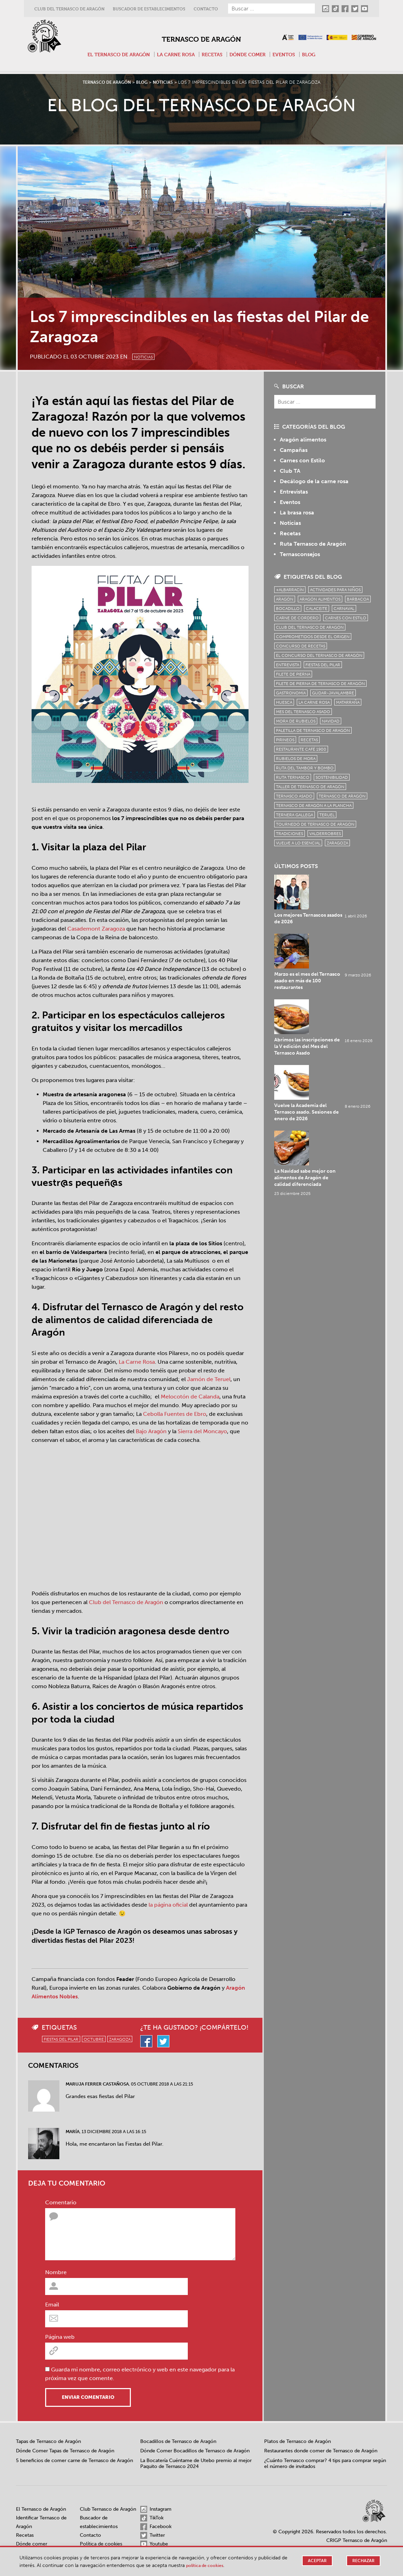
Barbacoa (358, 599)
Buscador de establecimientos (149, 8)
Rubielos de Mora (296, 758)
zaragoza (120, 2039)
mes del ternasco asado (303, 711)
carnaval (344, 608)
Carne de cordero (297, 618)
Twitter (152, 2535)
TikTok (151, 2518)
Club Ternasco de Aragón (108, 2509)
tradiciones (289, 833)
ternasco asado (294, 796)
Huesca (284, 702)
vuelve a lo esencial (298, 843)
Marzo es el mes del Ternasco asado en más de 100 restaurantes (337, 918)
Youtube (154, 2544)
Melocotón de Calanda (190, 1396)
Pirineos (285, 739)
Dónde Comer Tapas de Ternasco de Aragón (65, 2451)
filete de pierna (293, 674)
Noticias (150, 355)
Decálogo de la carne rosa (314, 481)
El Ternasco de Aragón (114, 54)
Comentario (60, 2202)
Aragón (284, 599)
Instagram (155, 2509)
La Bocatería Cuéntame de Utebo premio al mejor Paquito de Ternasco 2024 (196, 2464)
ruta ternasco (292, 777)
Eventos (289, 54)
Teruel (327, 814)
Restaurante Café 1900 (301, 749)
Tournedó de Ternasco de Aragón (315, 824)
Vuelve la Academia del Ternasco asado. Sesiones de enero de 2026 (336, 993)
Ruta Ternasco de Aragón (313, 543)
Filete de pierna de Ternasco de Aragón (320, 683)
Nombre (56, 2272)
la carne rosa (314, 702)
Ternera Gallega (294, 814)
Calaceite (316, 608)
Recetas (213, 54)
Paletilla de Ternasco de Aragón (313, 730)
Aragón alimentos (303, 439)
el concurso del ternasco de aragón (319, 655)
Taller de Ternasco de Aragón (310, 786)
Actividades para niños (335, 589)
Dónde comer (250, 54)
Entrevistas (294, 491)
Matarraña (348, 702)
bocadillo (288, 608)
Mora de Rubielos (296, 721)
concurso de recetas (300, 646)
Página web (60, 2337)
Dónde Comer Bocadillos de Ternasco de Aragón (195, 2451)
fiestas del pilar (61, 2039)
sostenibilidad (332, 777)
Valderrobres (325, 833)
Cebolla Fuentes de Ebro (174, 1414)
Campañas (294, 450)
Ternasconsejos (300, 554)
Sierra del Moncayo (202, 1431)
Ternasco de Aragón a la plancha (314, 805)
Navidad (330, 721)
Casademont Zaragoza (96, 928)
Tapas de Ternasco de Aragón (48, 2441)
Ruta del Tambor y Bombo (305, 768)
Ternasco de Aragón (201, 37)
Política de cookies (101, 2544)
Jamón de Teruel (208, 1379)
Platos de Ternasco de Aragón (297, 2441)
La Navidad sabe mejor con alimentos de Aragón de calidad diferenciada (335, 1030)
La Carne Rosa (137, 1362)
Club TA (290, 471)
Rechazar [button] (363, 2560)
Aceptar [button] (315, 2560)
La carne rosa (174, 54)
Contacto (206, 8)
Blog (315, 54)
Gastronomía (291, 693)
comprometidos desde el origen (313, 636)
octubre (94, 2039)
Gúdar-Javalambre (333, 693)
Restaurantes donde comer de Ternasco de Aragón (320, 2451)
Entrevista (287, 664)
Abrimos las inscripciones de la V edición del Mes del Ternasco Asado (337, 956)
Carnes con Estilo (302, 460)
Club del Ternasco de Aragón (69, 8)
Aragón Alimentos (320, 599)
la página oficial (168, 1904)
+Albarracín (290, 589)
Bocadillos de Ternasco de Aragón (178, 2441)
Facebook (155, 2526)
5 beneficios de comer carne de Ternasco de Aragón (74, 2460)
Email (52, 2304)
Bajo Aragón (151, 1431)
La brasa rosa (297, 512)
